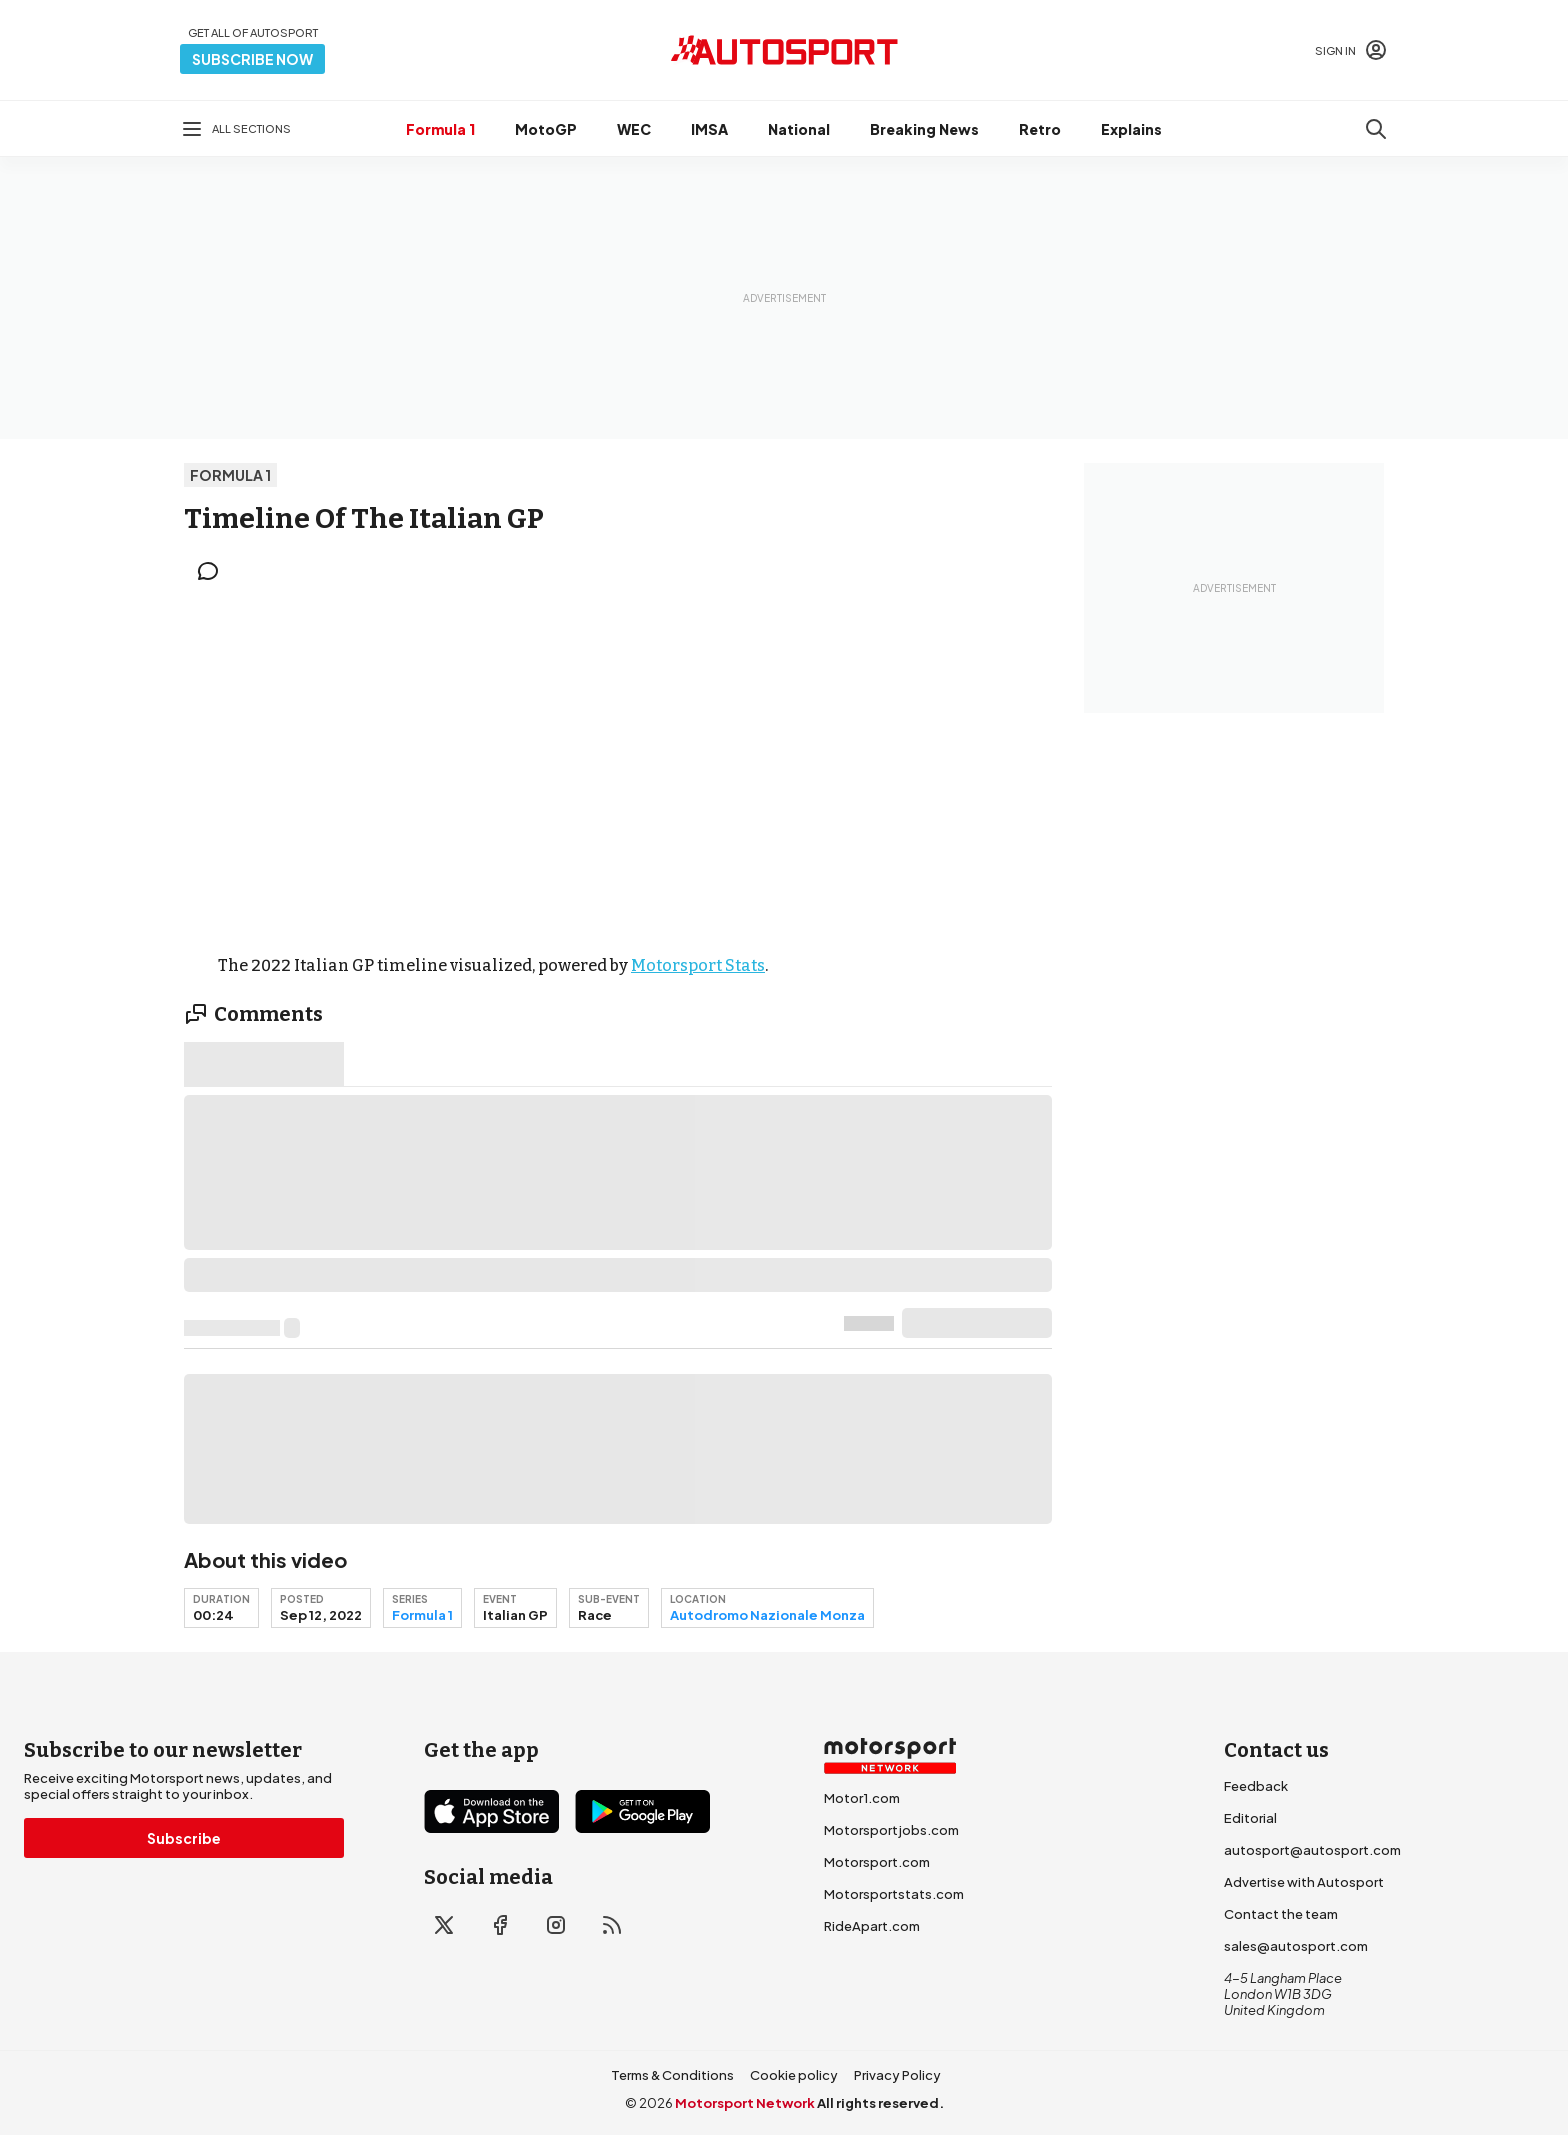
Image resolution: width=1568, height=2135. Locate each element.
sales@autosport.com (1296, 1946)
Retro (1040, 129)
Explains (1131, 129)
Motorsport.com (877, 1862)
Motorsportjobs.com (891, 1830)
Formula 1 (440, 129)
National (799, 129)
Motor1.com (862, 1798)
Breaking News (924, 129)
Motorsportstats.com (894, 1894)
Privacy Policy (897, 2075)
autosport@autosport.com (1312, 1850)
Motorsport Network (745, 2103)
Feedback (1256, 1786)
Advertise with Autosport (1304, 1882)
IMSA (709, 129)
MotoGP (546, 129)
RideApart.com (872, 1926)
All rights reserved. (880, 2103)
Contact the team (1281, 1914)
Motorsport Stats (698, 965)
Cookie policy (794, 2075)
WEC (634, 129)
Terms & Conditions (672, 2075)
